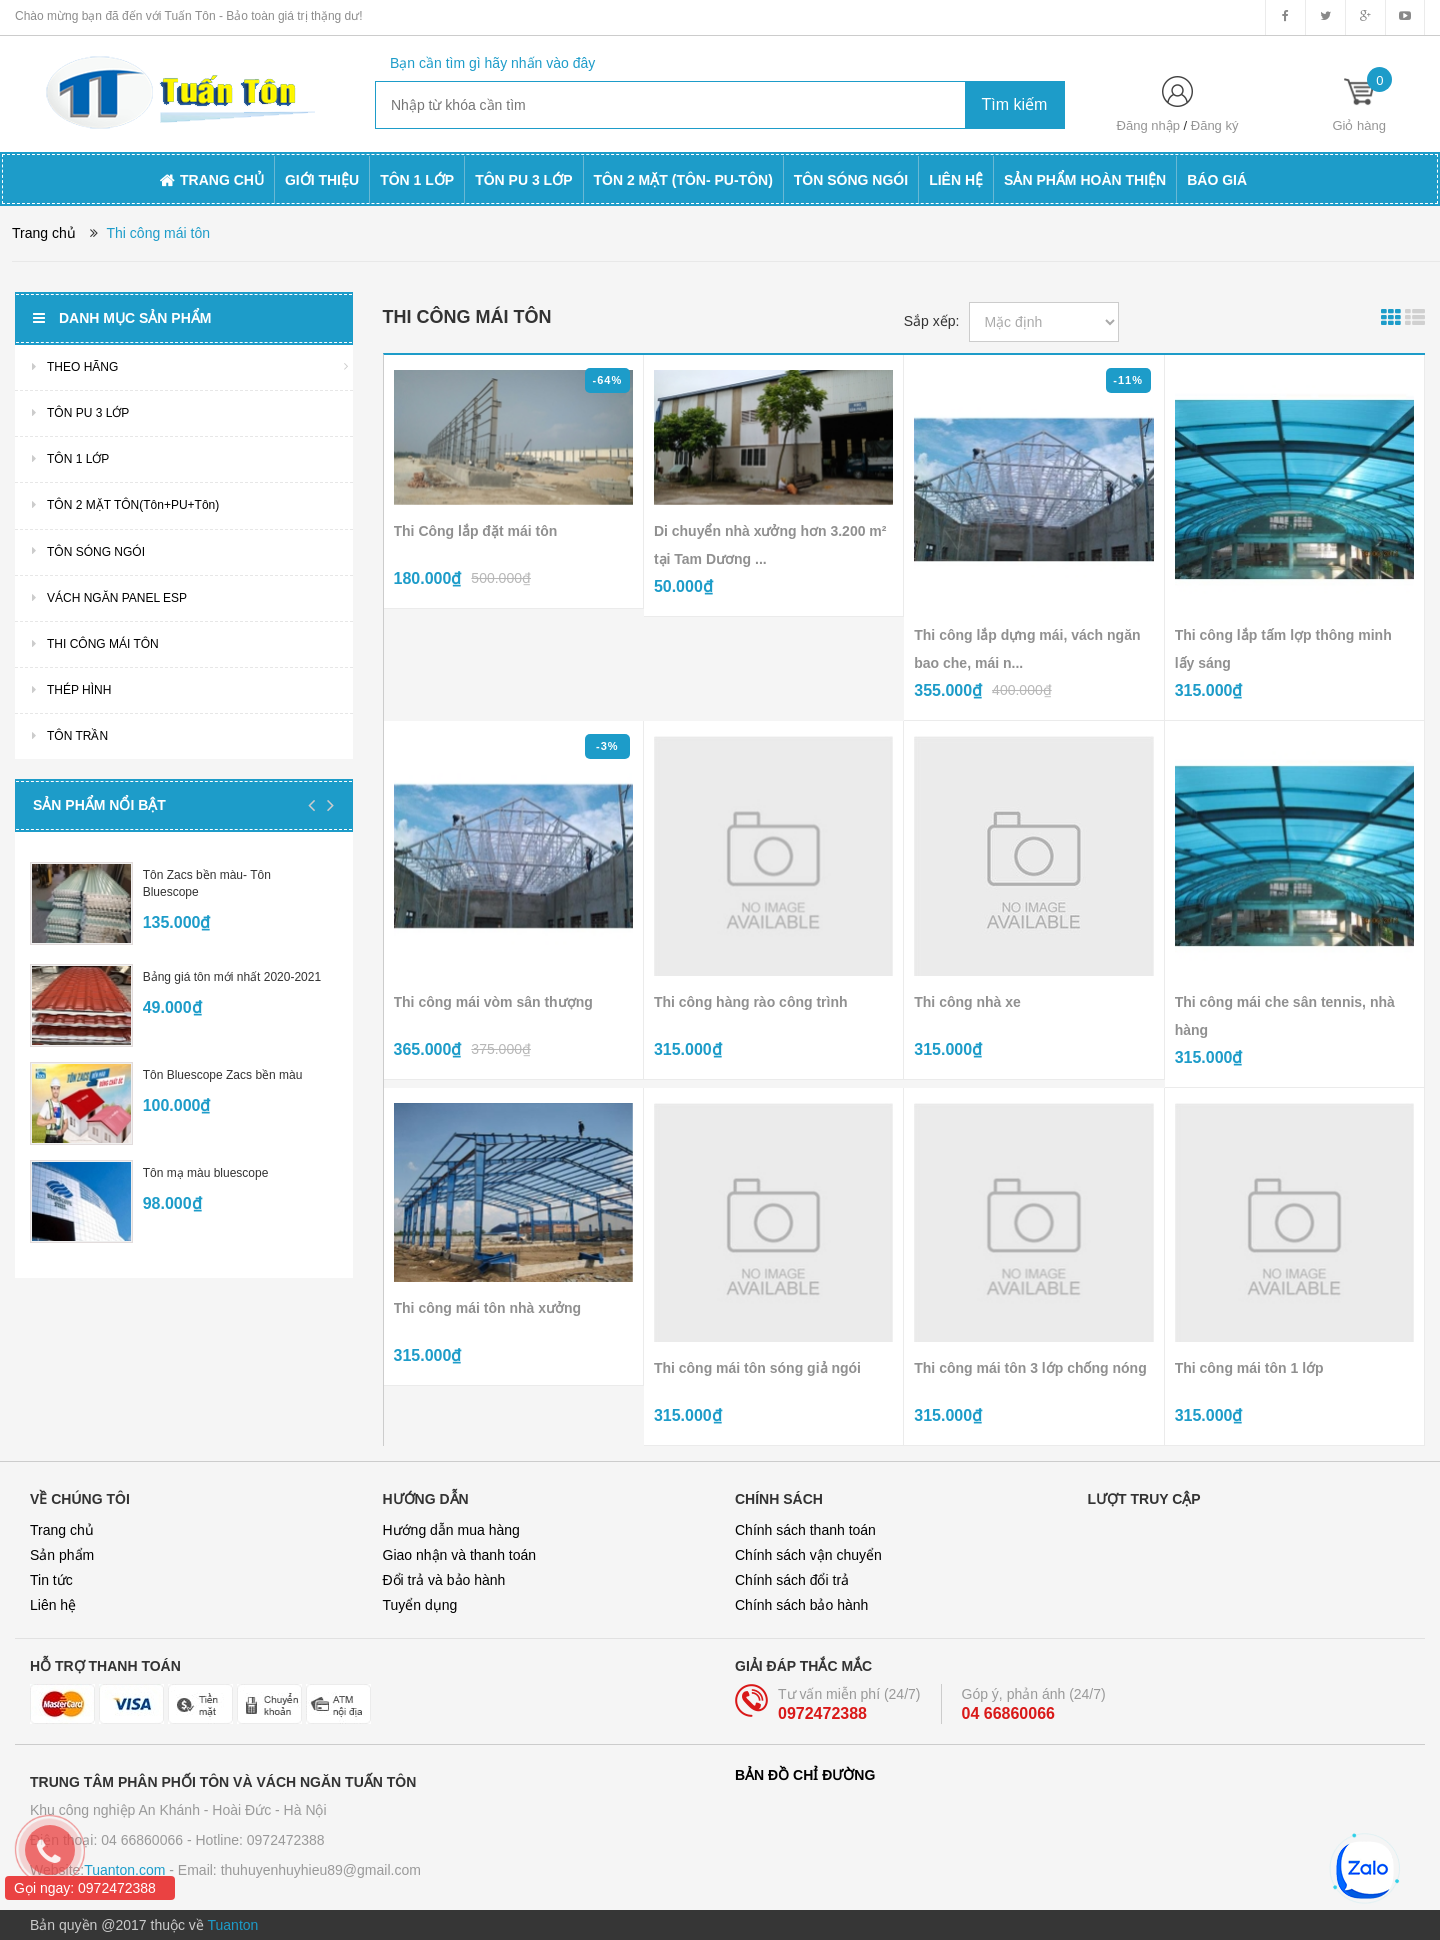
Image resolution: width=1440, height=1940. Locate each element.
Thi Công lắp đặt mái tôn (476, 531)
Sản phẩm (62, 1555)
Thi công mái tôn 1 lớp (1249, 1368)
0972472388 (822, 1713)
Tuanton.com (124, 1870)
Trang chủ (62, 1530)
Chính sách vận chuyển (808, 1555)
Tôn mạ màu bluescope (206, 1173)
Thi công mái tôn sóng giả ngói (757, 1368)
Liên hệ (53, 1605)
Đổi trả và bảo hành (444, 1580)
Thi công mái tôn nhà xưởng (488, 1308)
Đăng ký (1215, 125)
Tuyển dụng (420, 1605)
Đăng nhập (1148, 125)
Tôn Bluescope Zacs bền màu (223, 1075)
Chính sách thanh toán (805, 1530)
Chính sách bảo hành (801, 1605)
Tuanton (233, 1925)
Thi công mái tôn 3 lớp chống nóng (1030, 1368)
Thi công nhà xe (967, 1002)
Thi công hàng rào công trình (751, 1002)
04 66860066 (1008, 1713)
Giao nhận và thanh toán (460, 1555)
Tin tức (51, 1580)
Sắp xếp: (932, 321)
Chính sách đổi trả (792, 1580)
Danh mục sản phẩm (122, 318)
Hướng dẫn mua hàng (451, 1530)
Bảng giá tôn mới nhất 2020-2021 (232, 977)
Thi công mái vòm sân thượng (493, 1002)
